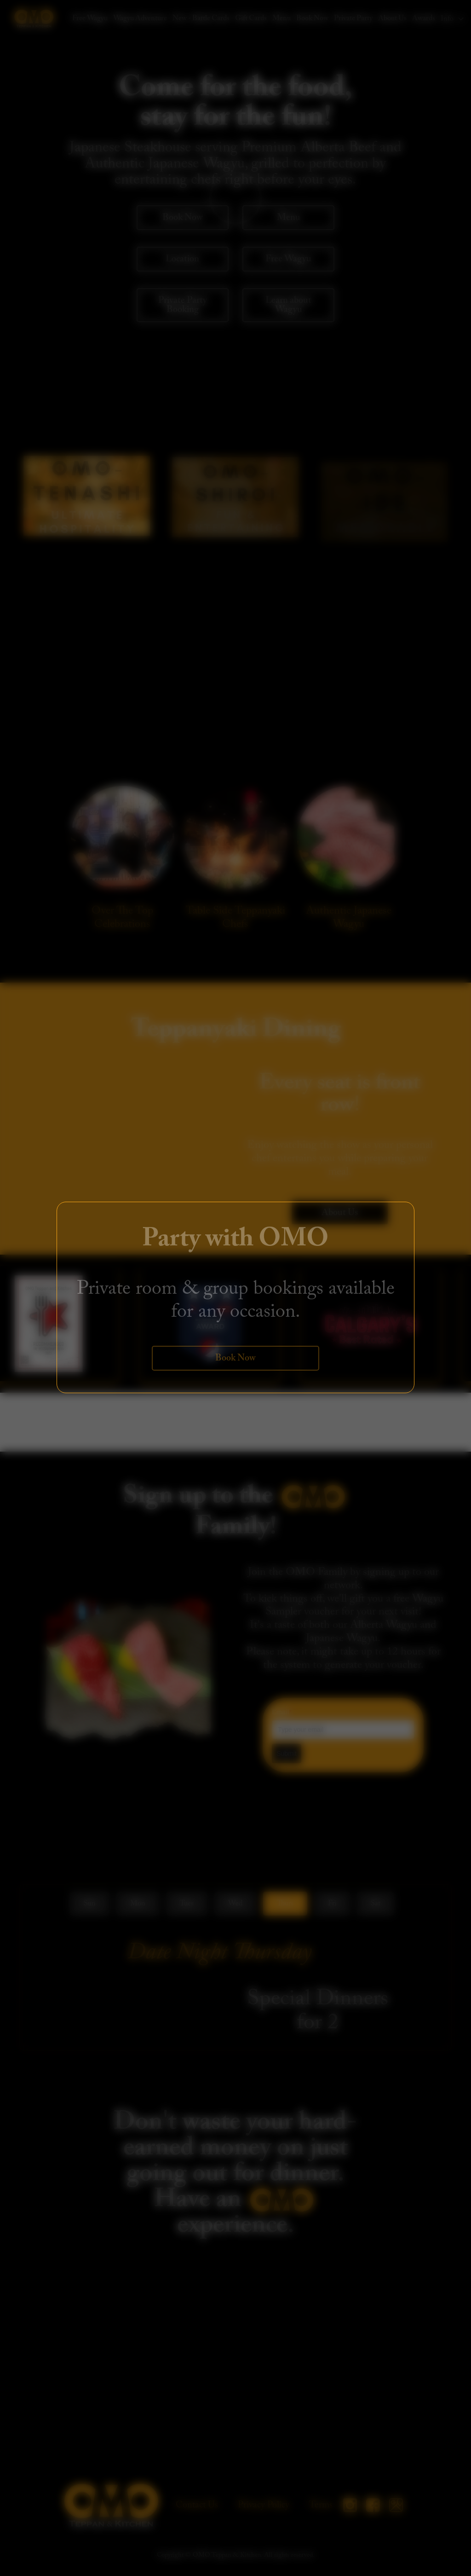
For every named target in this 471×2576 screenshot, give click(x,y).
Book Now (235, 1358)
